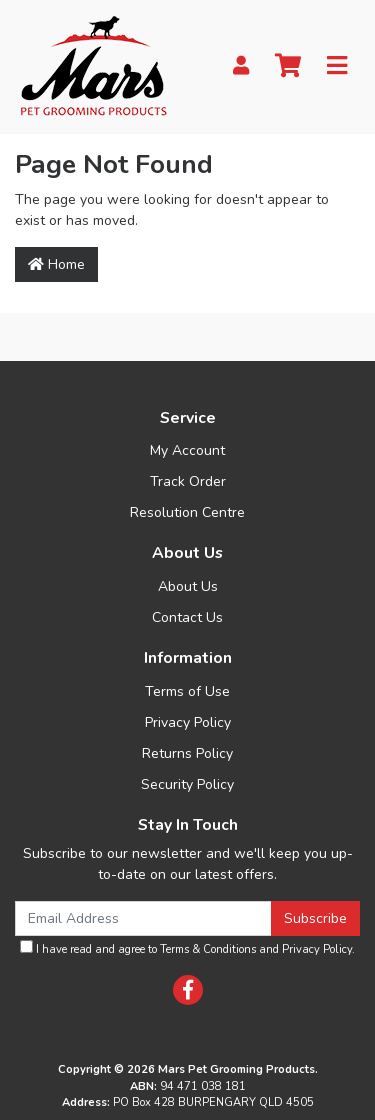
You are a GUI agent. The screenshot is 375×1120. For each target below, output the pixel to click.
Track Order (188, 481)
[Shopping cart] (288, 66)
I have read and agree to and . (187, 948)
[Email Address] (143, 918)
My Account (187, 450)
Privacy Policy (188, 722)
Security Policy (187, 784)
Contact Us (187, 617)
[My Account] (241, 66)
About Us (188, 586)
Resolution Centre (187, 512)
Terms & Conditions (208, 949)
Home (56, 264)
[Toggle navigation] (337, 66)
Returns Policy (187, 753)
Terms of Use (187, 691)
